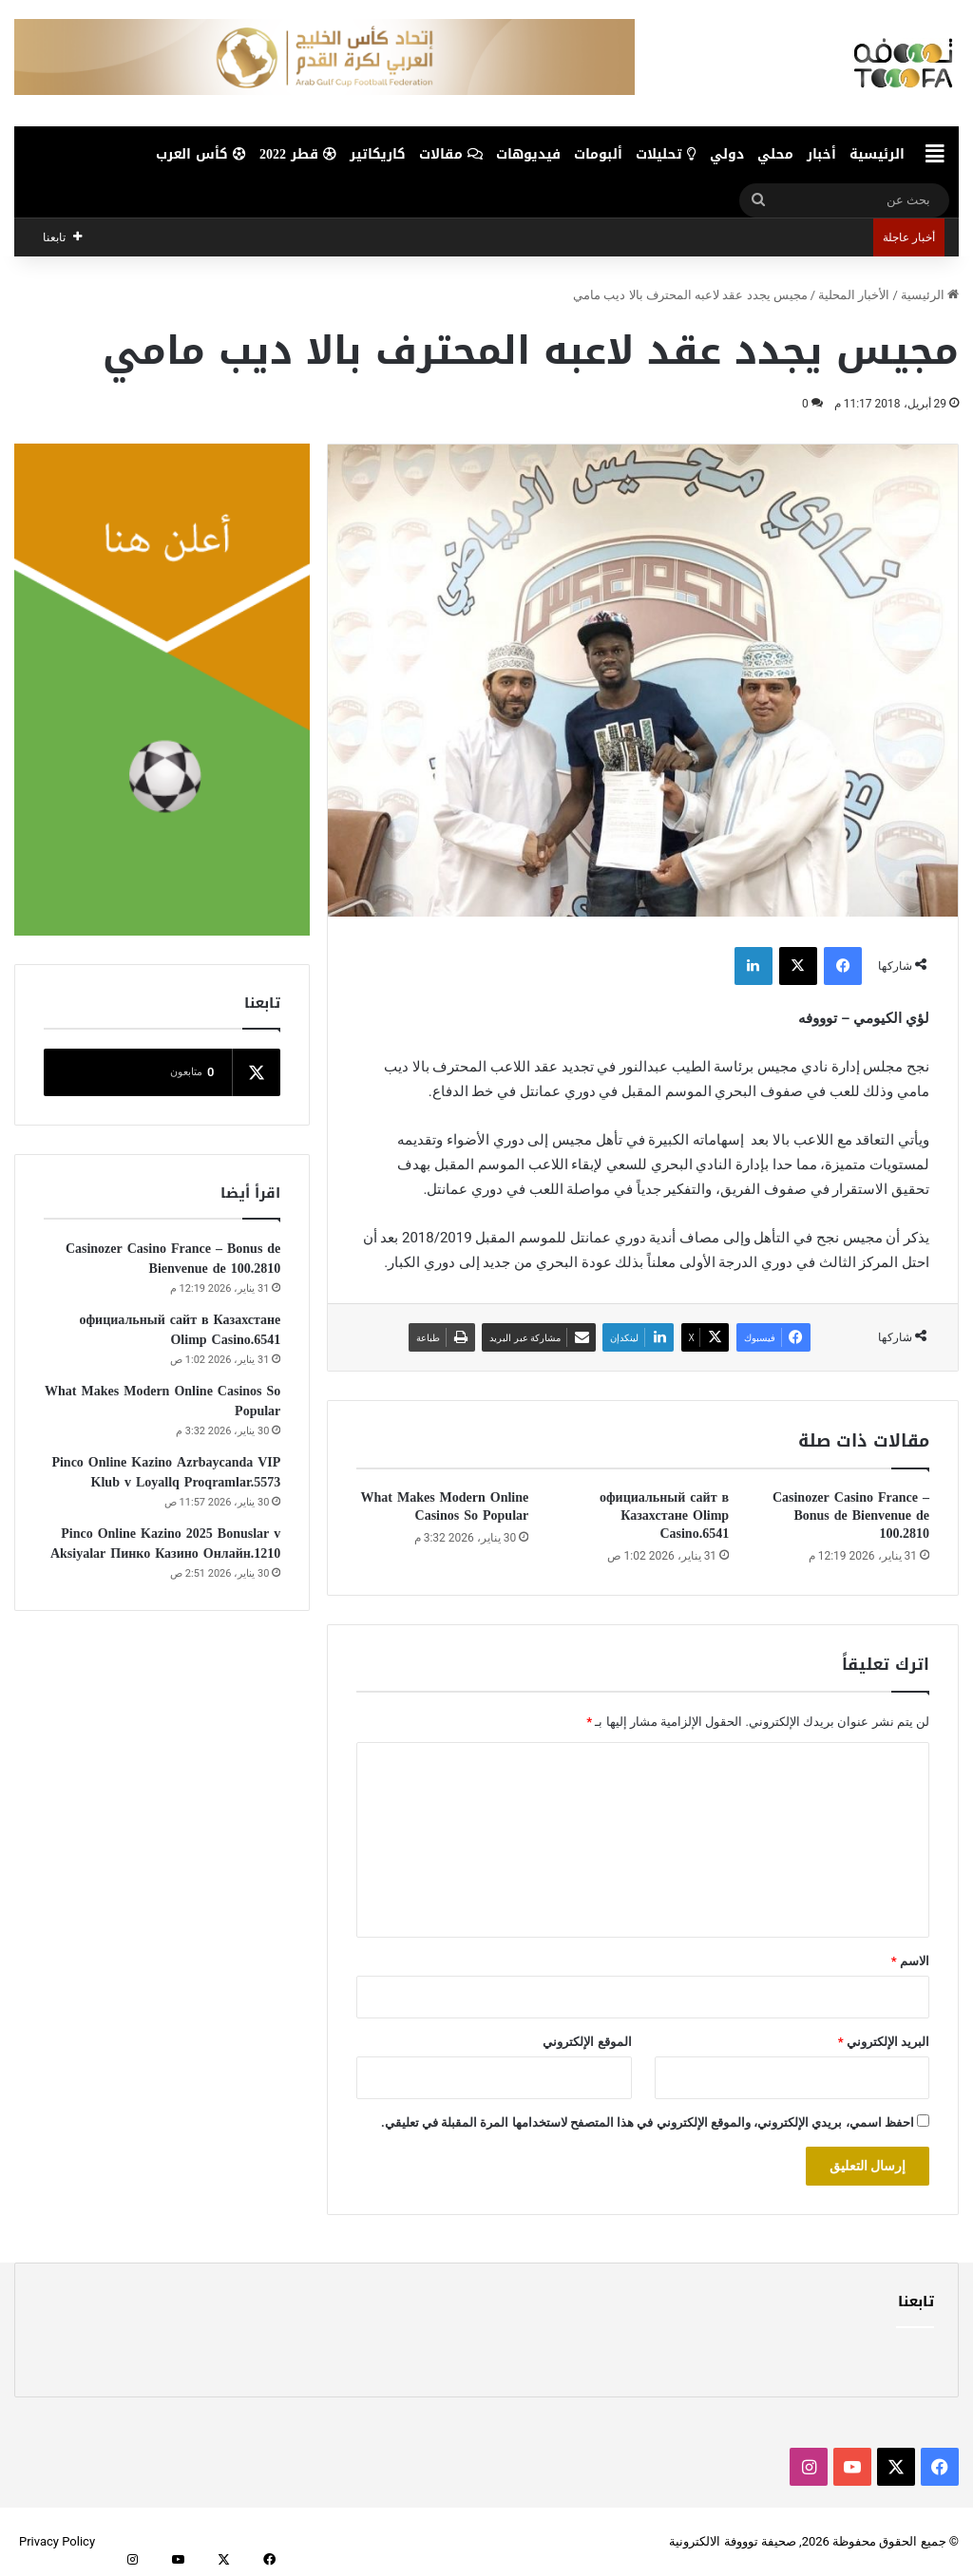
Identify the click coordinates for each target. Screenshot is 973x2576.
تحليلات (666, 154)
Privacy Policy (57, 2541)
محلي (775, 154)
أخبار (821, 154)
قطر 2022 (297, 154)
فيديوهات (528, 154)
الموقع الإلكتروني (587, 2042)
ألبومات (598, 154)
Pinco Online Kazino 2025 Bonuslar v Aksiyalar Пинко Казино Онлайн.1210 (165, 1543)
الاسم (910, 1961)
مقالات (451, 154)
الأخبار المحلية (853, 295)
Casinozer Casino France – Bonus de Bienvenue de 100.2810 (851, 1515)
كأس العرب (201, 154)
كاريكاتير (378, 154)
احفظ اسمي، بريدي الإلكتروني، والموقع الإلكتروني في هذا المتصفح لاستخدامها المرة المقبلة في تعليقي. (647, 2122)
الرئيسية (877, 154)
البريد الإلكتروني (883, 2042)
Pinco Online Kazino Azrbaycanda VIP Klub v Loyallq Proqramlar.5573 (165, 1472)
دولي (727, 154)
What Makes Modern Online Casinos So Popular (444, 1506)
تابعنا (916, 2301)
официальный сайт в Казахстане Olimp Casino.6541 (664, 1515)
